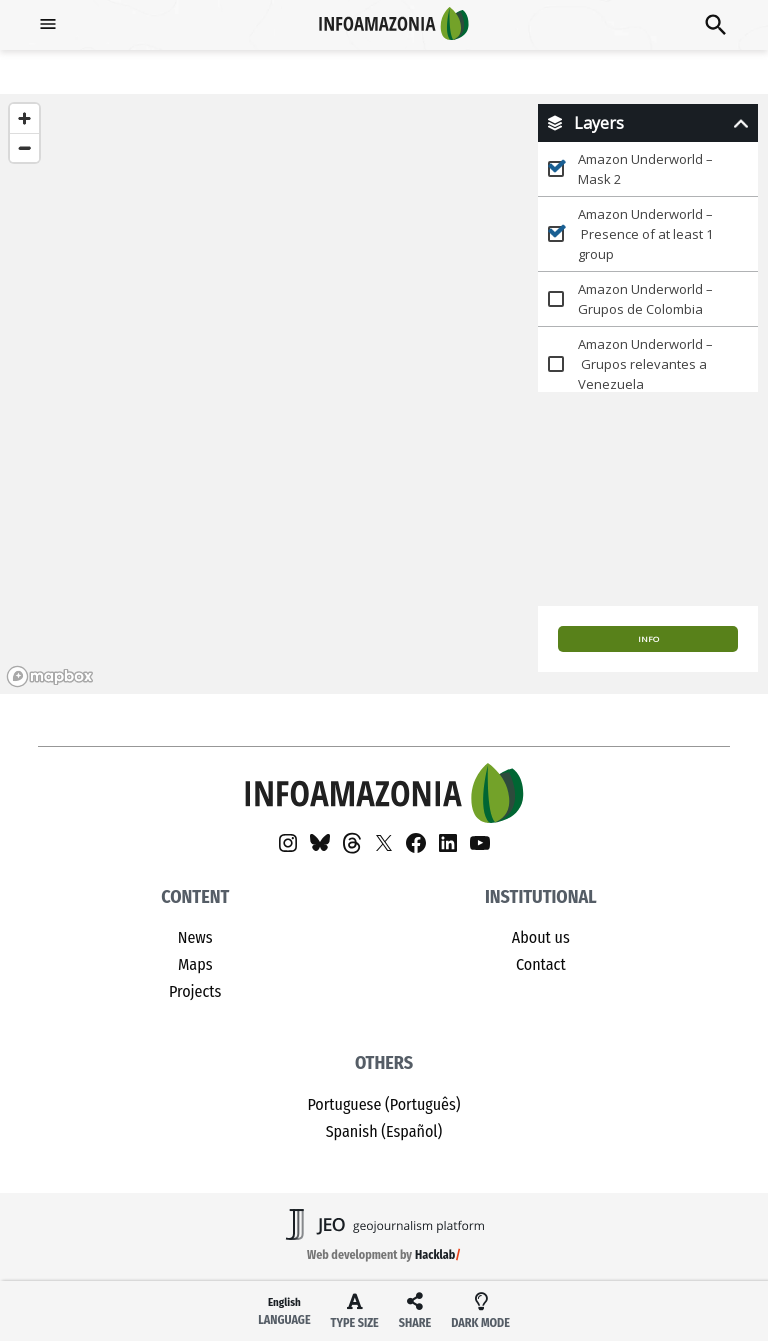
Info (648, 638)
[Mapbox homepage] (50, 676)
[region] (384, 394)
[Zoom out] (24, 147)
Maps (195, 964)
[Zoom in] (24, 118)
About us (541, 937)
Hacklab (435, 1255)
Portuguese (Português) (383, 1104)
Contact (541, 964)
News (195, 937)
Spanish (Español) (384, 1131)
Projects (195, 991)
